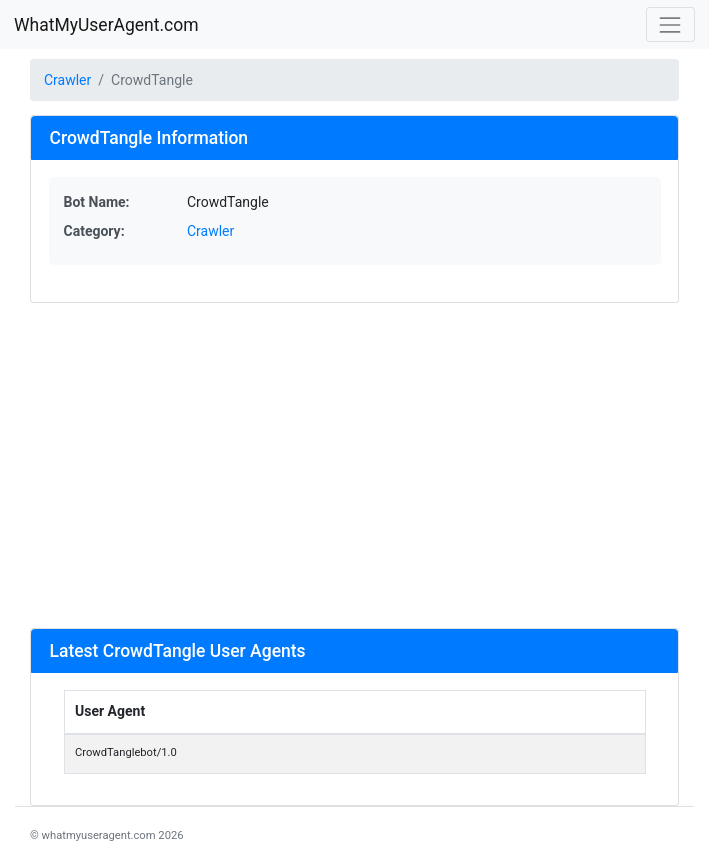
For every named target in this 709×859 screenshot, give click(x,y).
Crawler (67, 80)
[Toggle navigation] (670, 24)
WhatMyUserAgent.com (106, 25)
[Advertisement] (354, 464)
